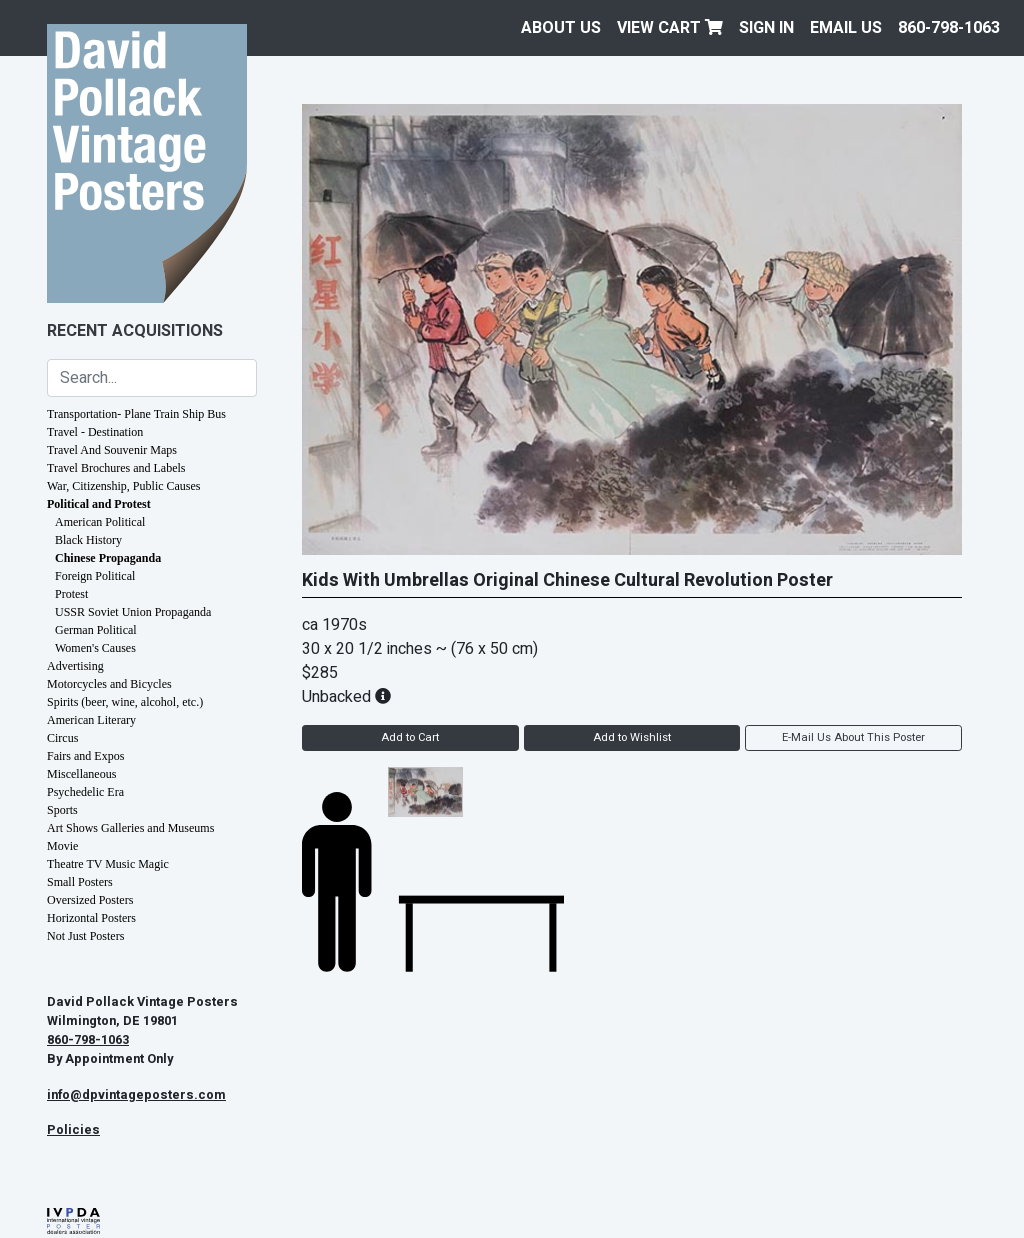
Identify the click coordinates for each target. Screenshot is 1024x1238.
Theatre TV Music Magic (108, 864)
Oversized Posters (90, 900)
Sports (62, 810)
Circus (62, 738)
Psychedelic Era (85, 792)
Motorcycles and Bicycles (109, 684)
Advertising (75, 666)
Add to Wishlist (632, 737)
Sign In (766, 28)
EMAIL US (846, 28)
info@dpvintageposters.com (136, 1095)
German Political (96, 630)
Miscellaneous (81, 774)
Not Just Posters (85, 936)
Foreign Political (95, 576)
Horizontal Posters (91, 918)
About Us (561, 28)
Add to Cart (410, 737)
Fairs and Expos (85, 756)
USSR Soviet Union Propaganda (133, 612)
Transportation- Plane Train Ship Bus (136, 414)
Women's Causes (95, 648)
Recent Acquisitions (135, 331)
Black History (88, 540)
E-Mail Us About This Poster (853, 737)
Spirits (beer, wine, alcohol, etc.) (125, 702)
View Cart (670, 28)
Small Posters (80, 882)
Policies (73, 1130)
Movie (62, 846)
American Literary (91, 720)
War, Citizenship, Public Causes (124, 486)
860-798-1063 (949, 28)
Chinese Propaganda (108, 558)
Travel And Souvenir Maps (112, 450)
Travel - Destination (95, 432)
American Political (100, 522)
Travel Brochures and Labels (116, 468)
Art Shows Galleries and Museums (130, 828)
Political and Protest (99, 504)
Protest (71, 594)
